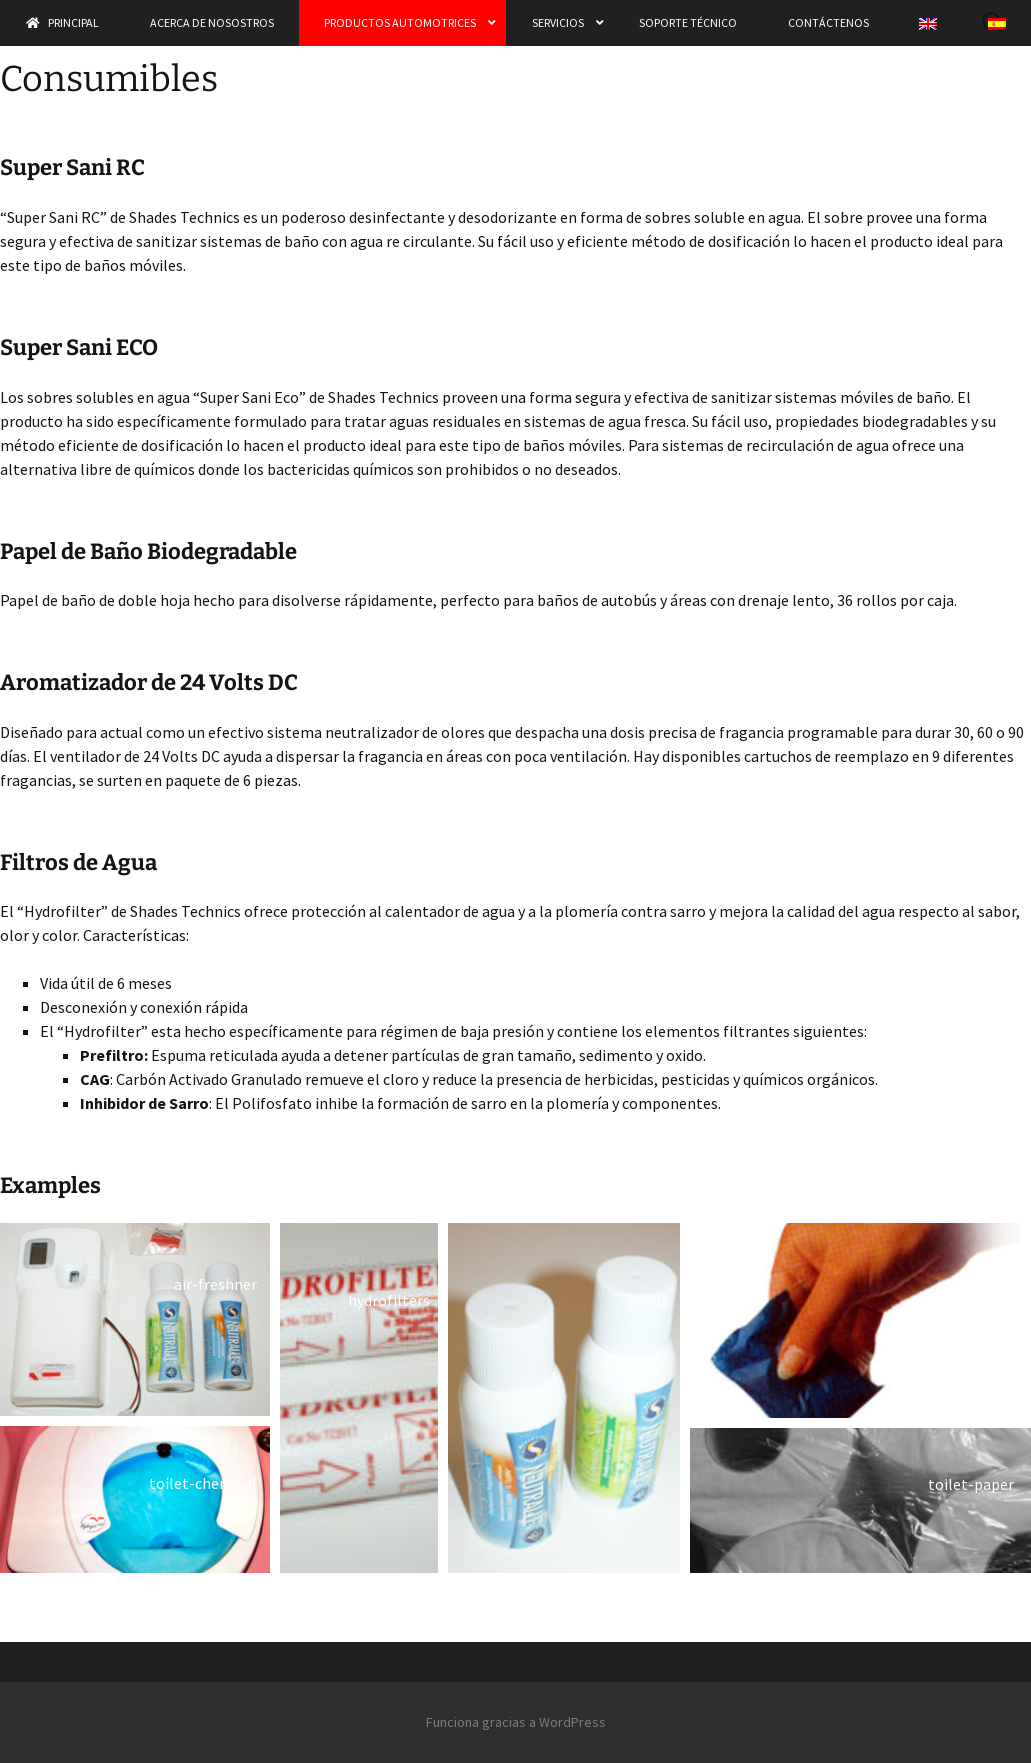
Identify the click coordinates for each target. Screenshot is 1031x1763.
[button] (135, 1319)
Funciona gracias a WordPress (516, 1722)
